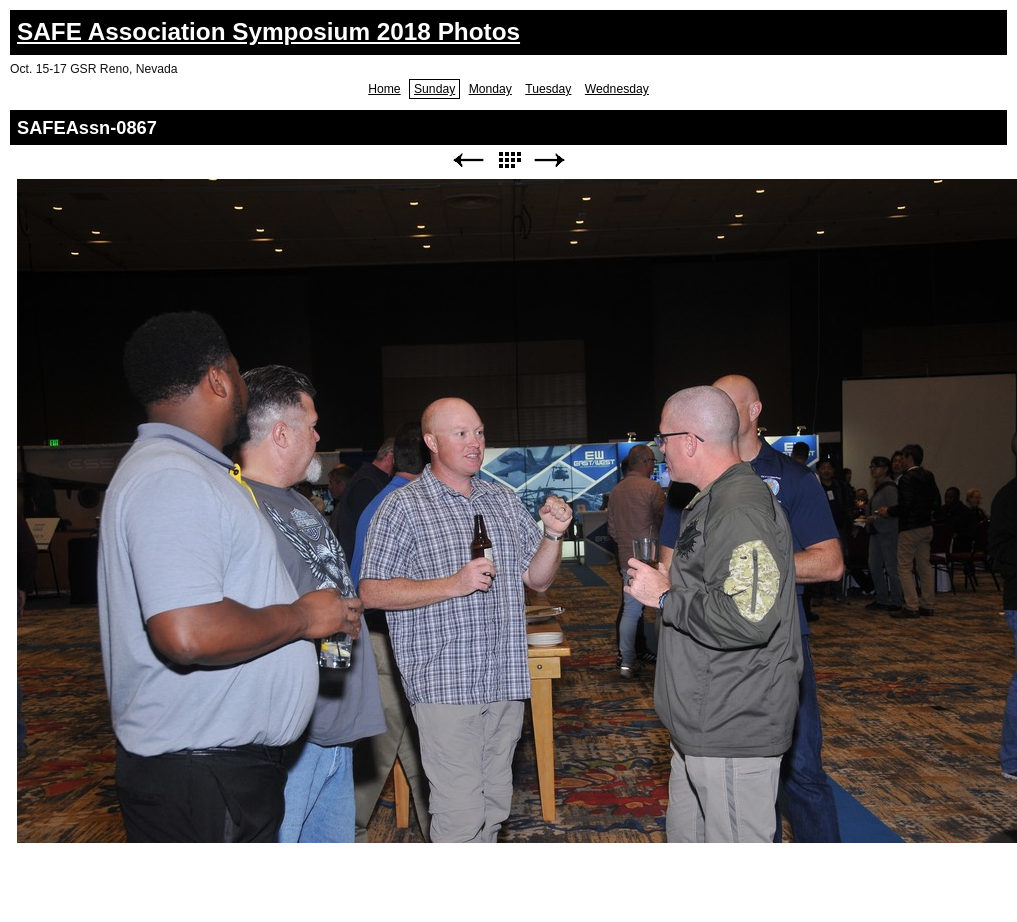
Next (550, 160)
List (509, 160)
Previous (468, 160)
